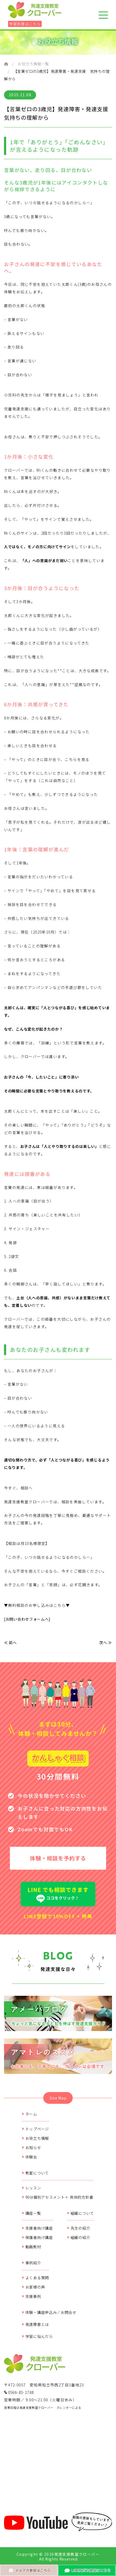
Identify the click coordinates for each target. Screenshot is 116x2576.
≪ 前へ (10, 1642)
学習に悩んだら (37, 2336)
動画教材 (31, 2247)
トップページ (35, 2129)
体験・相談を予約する (58, 1858)
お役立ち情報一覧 (33, 63)
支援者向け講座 (37, 2228)
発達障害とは (35, 2324)
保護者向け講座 (37, 2237)
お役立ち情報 (35, 2138)
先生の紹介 (78, 2228)
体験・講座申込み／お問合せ (49, 2312)
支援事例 (31, 2296)
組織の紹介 (78, 2237)
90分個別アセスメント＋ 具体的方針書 (57, 2197)
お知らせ (31, 2147)
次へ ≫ (105, 1642)
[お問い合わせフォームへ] (27, 1619)
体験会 (29, 2157)
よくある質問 (35, 2277)
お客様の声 (33, 2287)
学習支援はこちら (25, 23)
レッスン (31, 2188)
